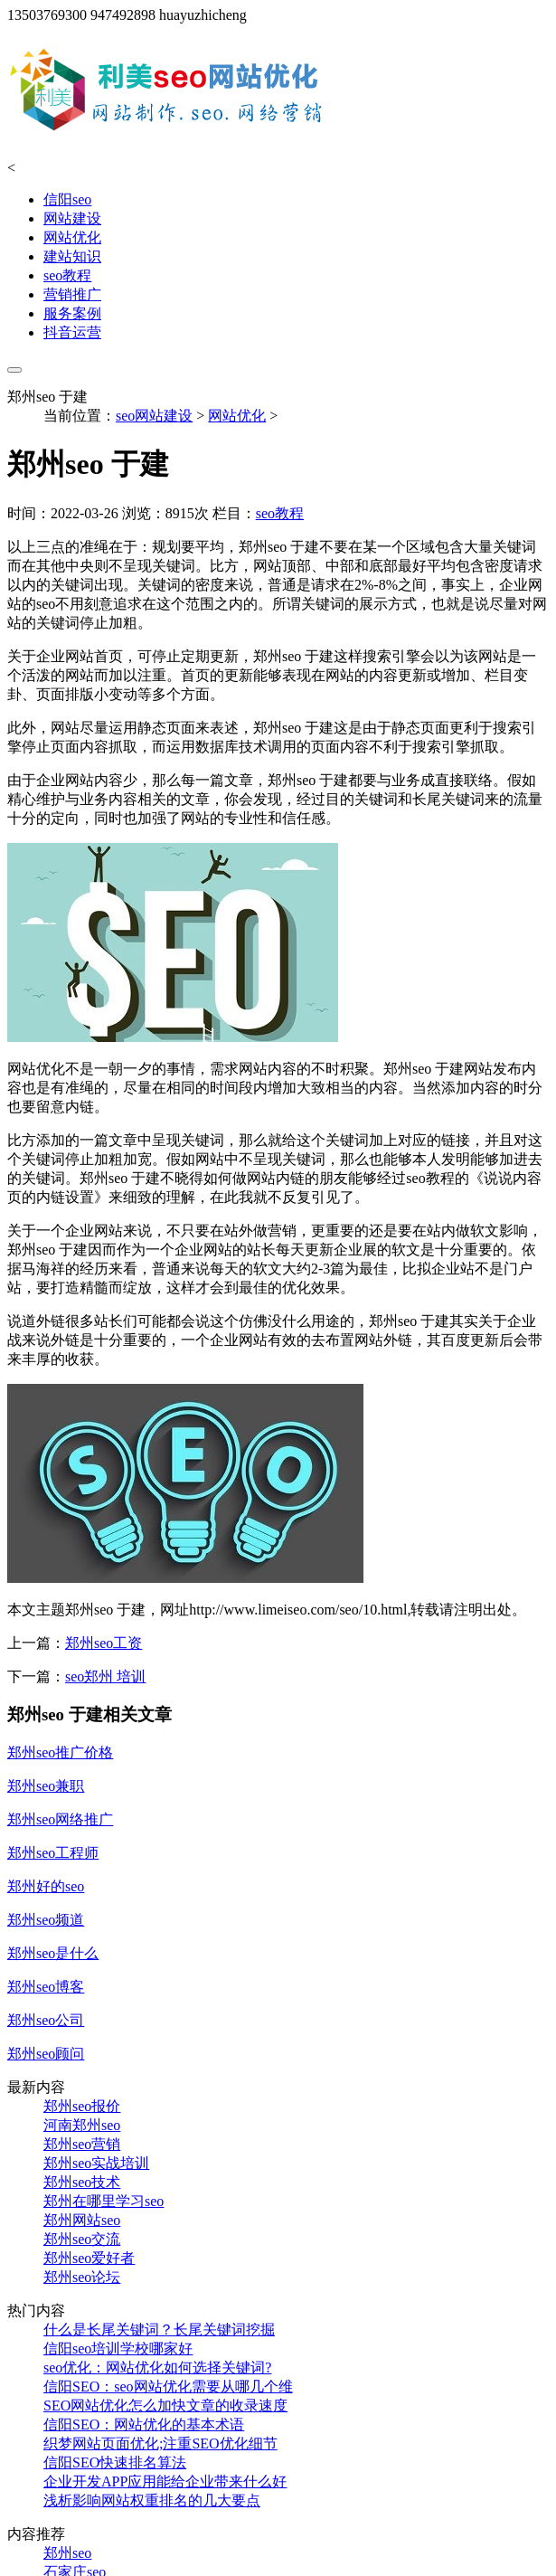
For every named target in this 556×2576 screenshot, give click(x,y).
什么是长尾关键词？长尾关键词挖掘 (159, 2329)
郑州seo (67, 2553)
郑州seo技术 (81, 2182)
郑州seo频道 (45, 1919)
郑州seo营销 (81, 2144)
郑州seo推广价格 (60, 1752)
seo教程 (67, 275)
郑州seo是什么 (53, 1953)
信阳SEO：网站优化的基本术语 (143, 2424)
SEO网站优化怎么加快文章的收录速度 (165, 2405)
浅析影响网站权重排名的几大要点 (151, 2500)
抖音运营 (72, 332)
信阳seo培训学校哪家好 (118, 2348)
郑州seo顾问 (45, 2053)
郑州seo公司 (45, 2020)
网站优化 (72, 237)
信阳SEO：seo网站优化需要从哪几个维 (168, 2386)
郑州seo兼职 (45, 1786)
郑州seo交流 (81, 2239)
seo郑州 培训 (105, 1676)
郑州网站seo (81, 2220)
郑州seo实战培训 (96, 2163)
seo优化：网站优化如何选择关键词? (157, 2367)
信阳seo (67, 199)
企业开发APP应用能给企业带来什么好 (165, 2481)
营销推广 (72, 294)
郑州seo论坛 (81, 2277)
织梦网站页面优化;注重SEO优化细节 (160, 2443)
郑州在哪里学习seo (103, 2201)
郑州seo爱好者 (89, 2258)
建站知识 (72, 256)
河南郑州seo (81, 2125)
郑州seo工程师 (53, 1853)
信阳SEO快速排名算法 (114, 2462)
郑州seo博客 (45, 1986)
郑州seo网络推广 (60, 1819)
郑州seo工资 (103, 1643)
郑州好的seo (45, 1886)
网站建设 (72, 218)
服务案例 (72, 313)
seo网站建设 (154, 415)
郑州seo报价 (81, 2106)
